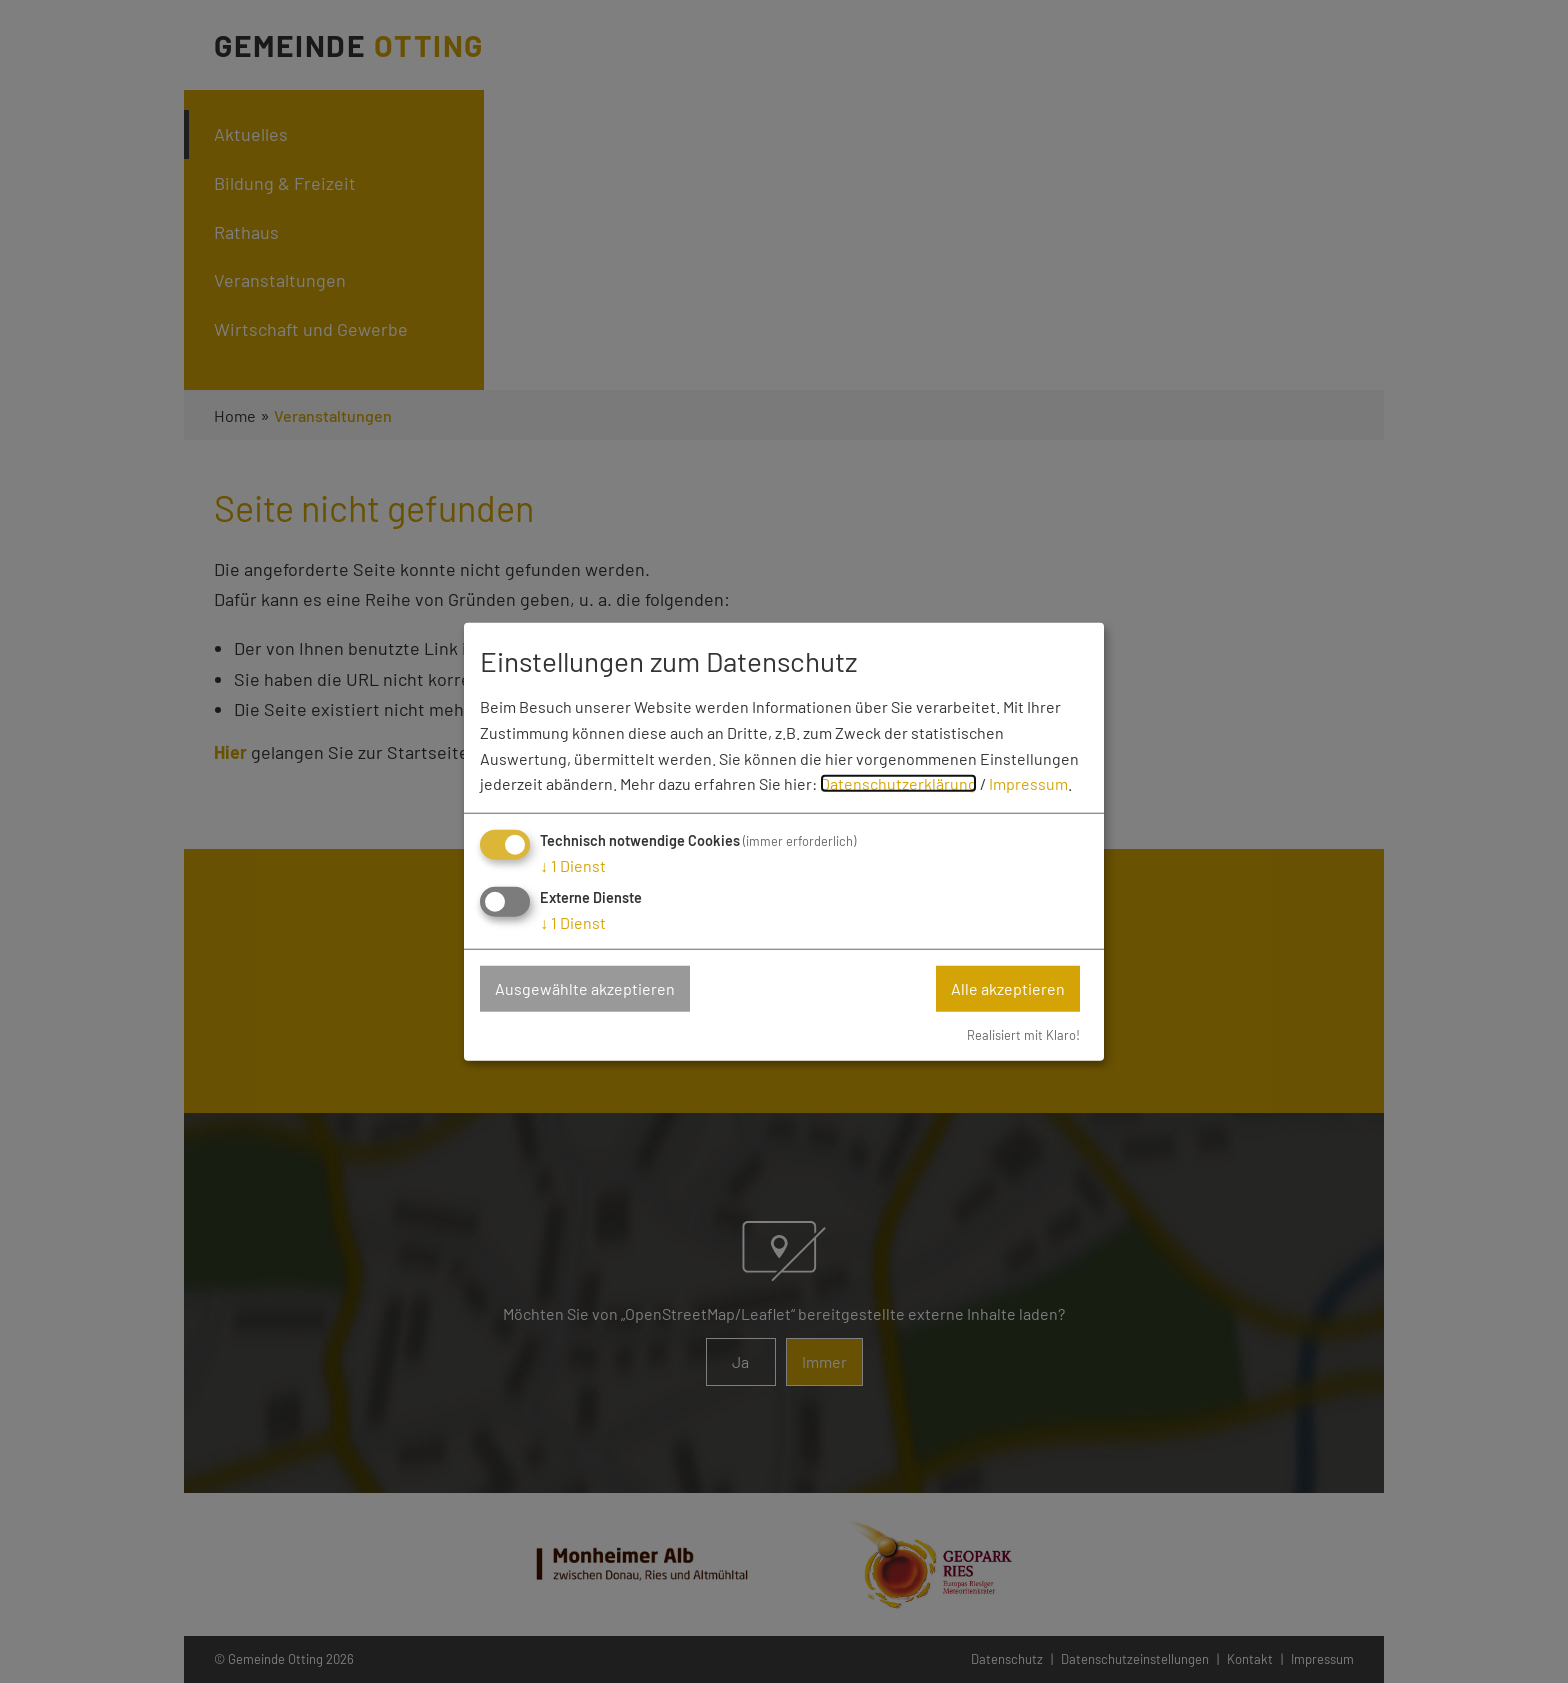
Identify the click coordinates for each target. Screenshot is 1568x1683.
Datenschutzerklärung (898, 783)
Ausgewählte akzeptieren (585, 988)
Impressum (1028, 783)
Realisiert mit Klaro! (1023, 1034)
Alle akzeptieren (1008, 988)
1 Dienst (573, 865)
